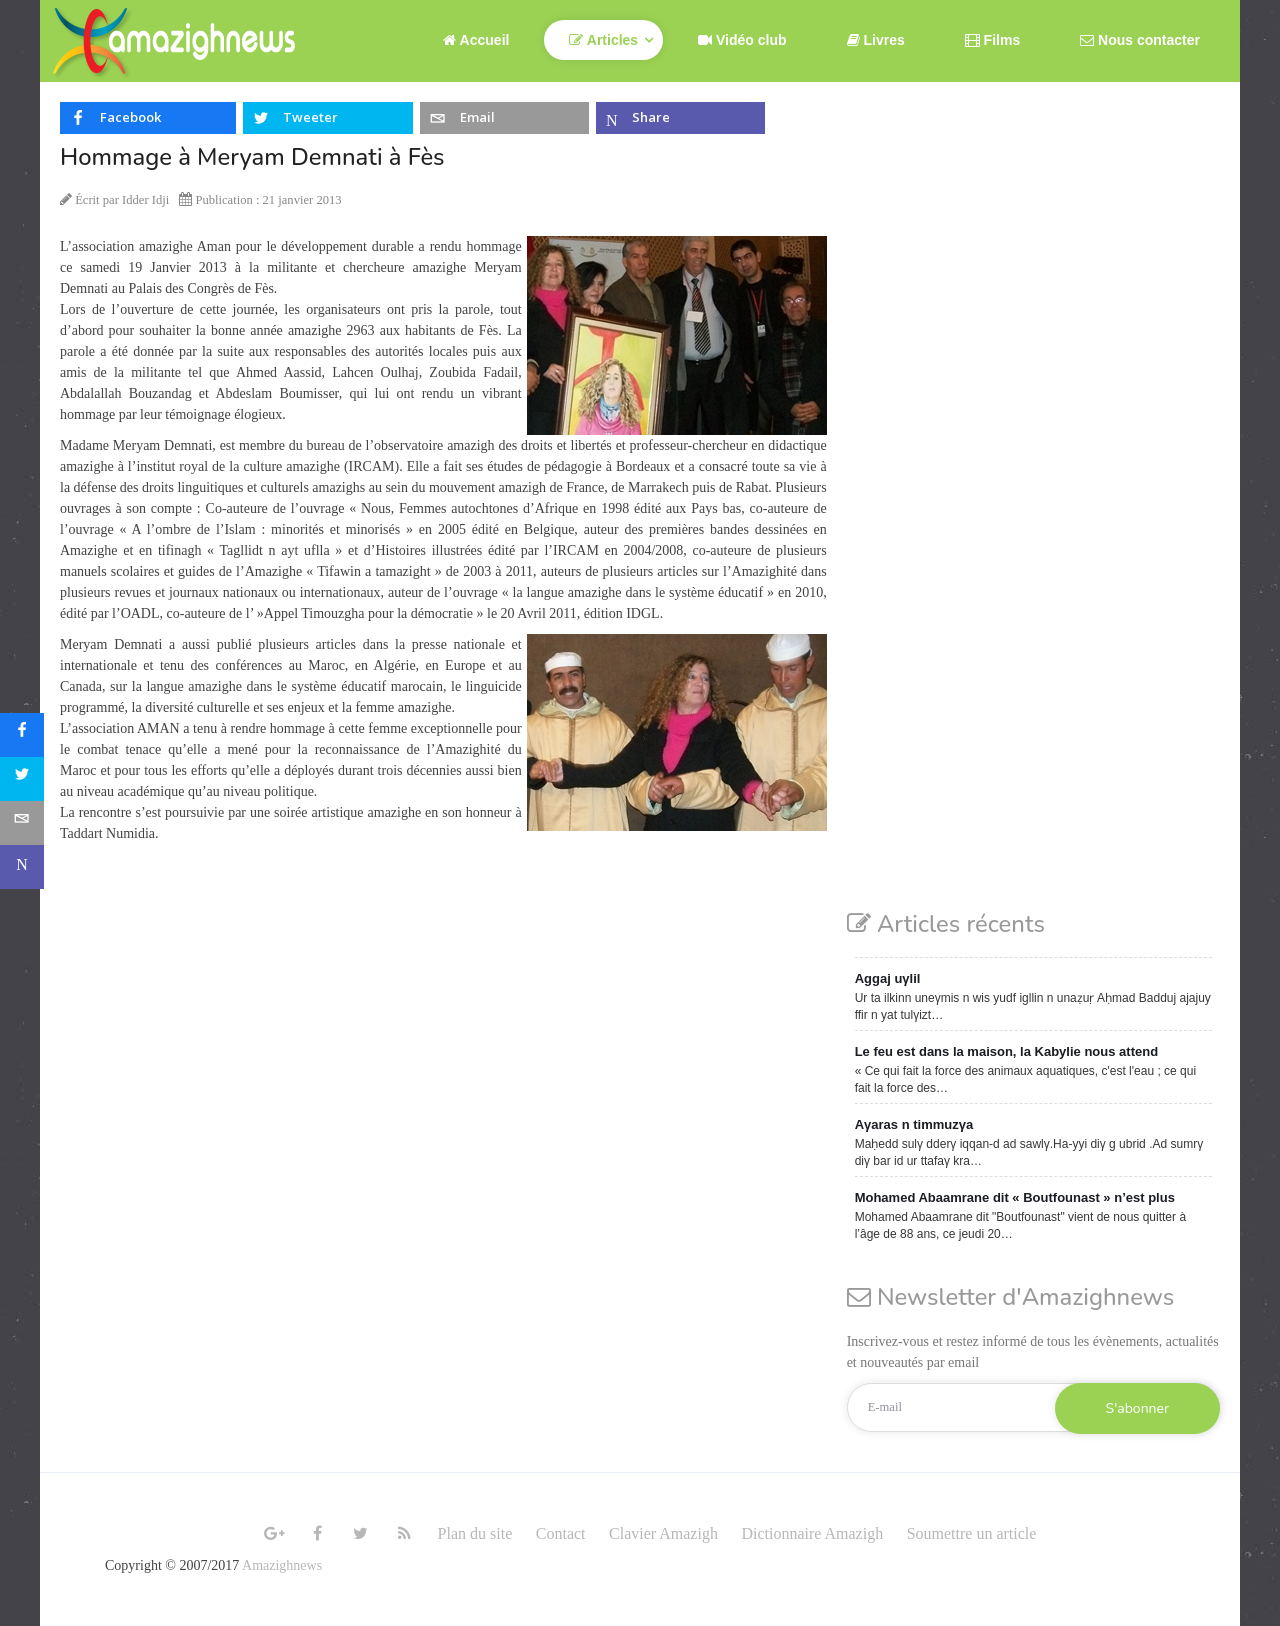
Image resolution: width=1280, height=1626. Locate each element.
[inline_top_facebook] (148, 118)
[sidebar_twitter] (22, 779)
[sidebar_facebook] (22, 735)
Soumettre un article (972, 1533)
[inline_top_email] (504, 118)
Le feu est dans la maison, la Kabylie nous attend (1006, 1051)
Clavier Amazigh (663, 1533)
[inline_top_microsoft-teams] (680, 118)
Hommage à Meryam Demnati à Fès (252, 157)
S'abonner (1137, 1408)
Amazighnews (282, 1565)
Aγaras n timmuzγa (914, 1124)
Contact (561, 1533)
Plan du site (475, 1533)
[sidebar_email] (22, 823)
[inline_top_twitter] (327, 118)
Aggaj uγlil (888, 978)
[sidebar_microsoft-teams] (22, 867)
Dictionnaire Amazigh (812, 1533)
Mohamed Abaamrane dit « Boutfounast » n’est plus (1015, 1197)
